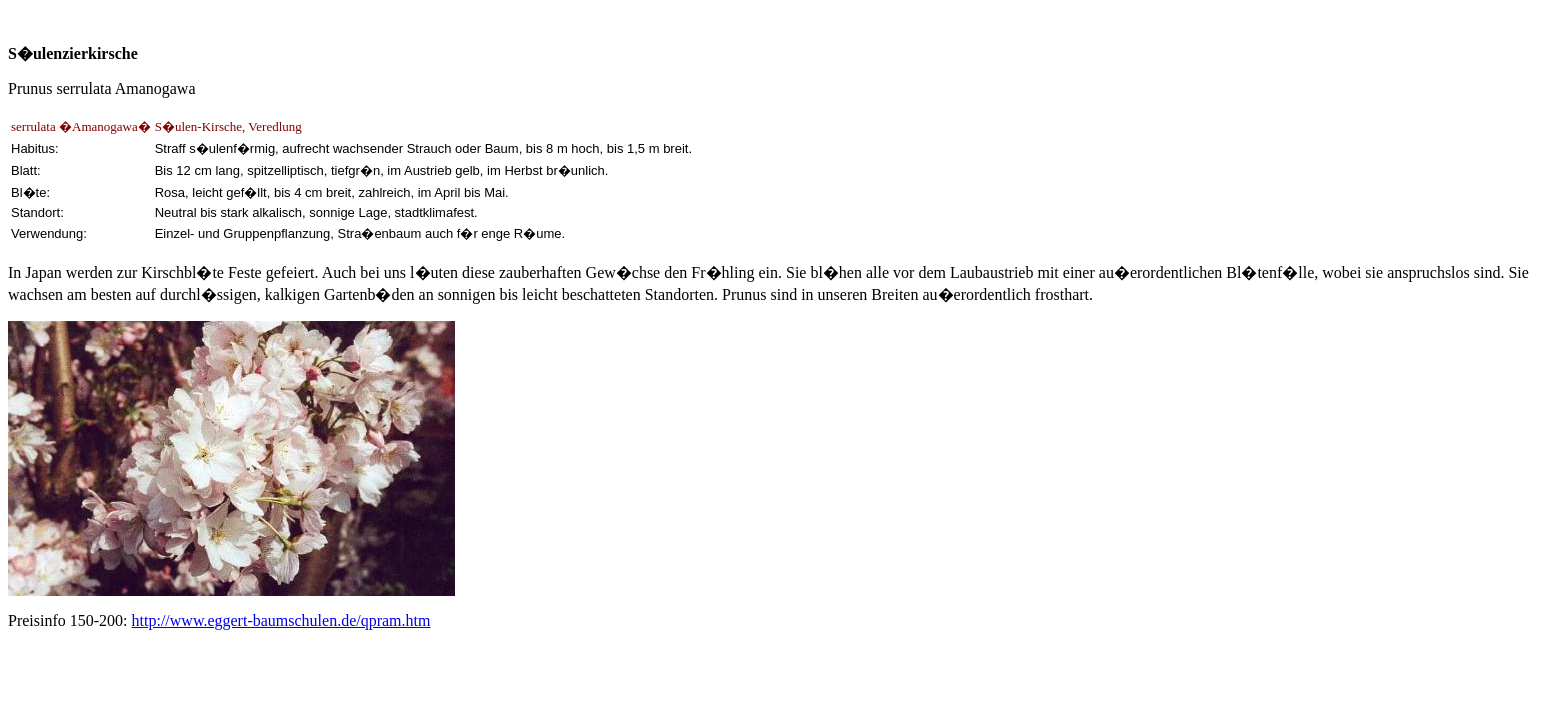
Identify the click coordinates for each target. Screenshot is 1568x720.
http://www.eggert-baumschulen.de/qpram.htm (281, 620)
